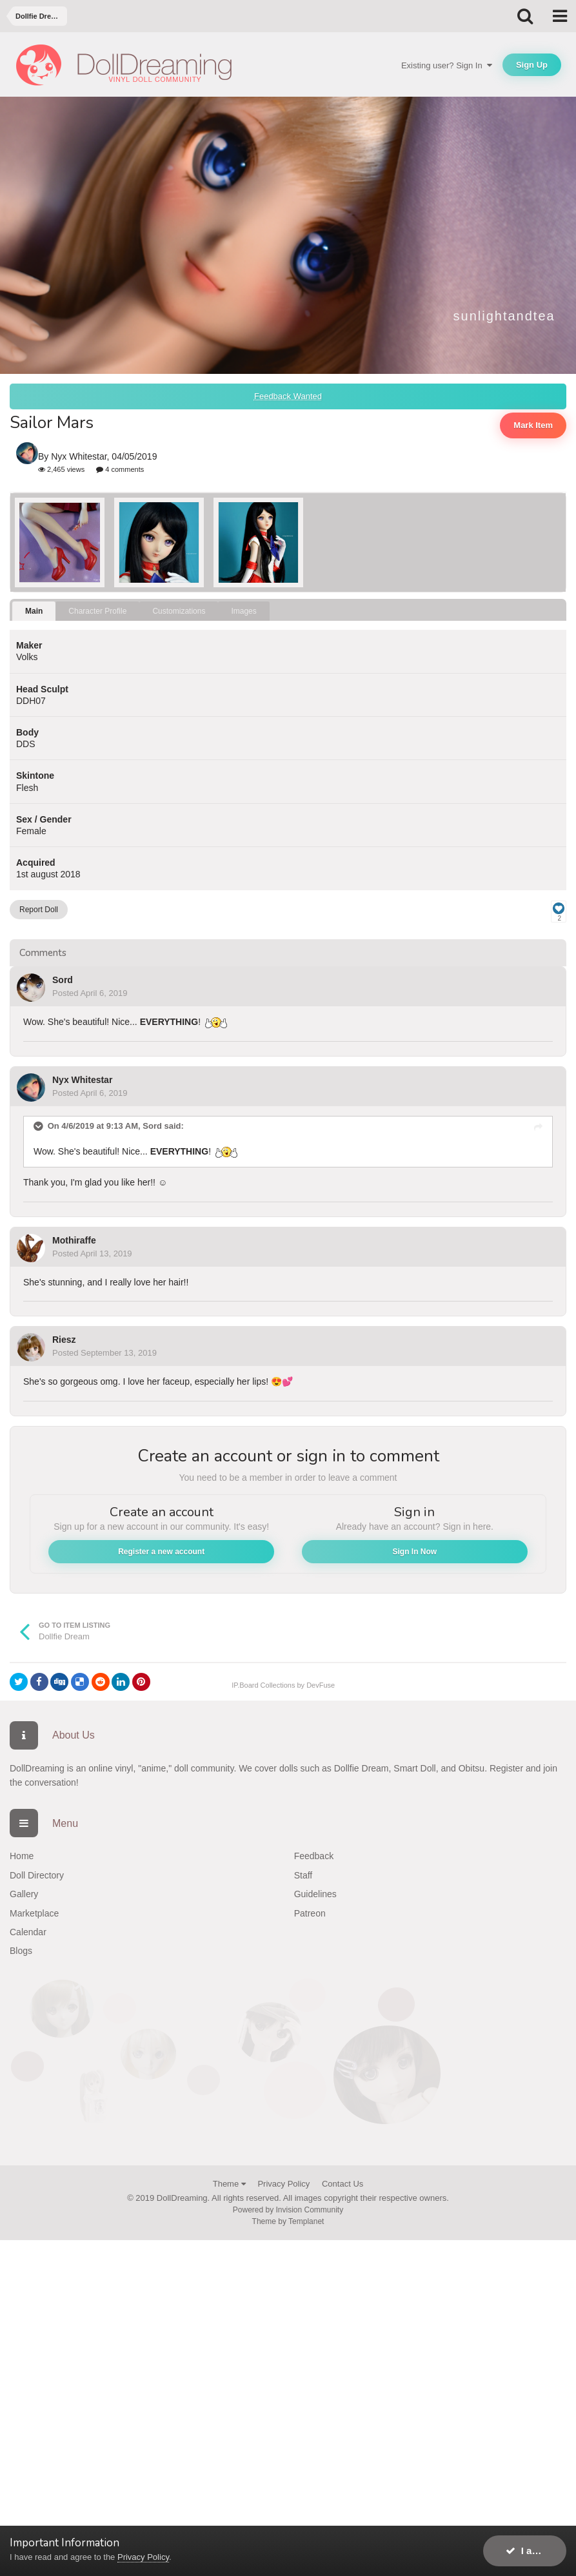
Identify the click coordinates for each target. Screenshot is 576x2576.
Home (22, 1856)
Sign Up (532, 65)
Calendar (28, 1932)
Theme (229, 2184)
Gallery (24, 1894)
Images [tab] (243, 611)
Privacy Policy (283, 2184)
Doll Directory (37, 1875)
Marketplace (34, 1913)
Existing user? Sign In (446, 65)
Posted (89, 993)
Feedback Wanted (288, 396)
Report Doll (38, 909)
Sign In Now (414, 1551)
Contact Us (342, 2184)
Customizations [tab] (178, 611)
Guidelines (315, 1894)
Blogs (21, 1951)
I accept (531, 2550)
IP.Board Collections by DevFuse (283, 1685)
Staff (303, 1875)
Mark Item (533, 425)
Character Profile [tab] (97, 611)
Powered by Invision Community (288, 2209)
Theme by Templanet (288, 2221)
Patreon (310, 1913)
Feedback (313, 1856)
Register (506, 1768)
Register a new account (161, 1551)
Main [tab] (34, 611)
